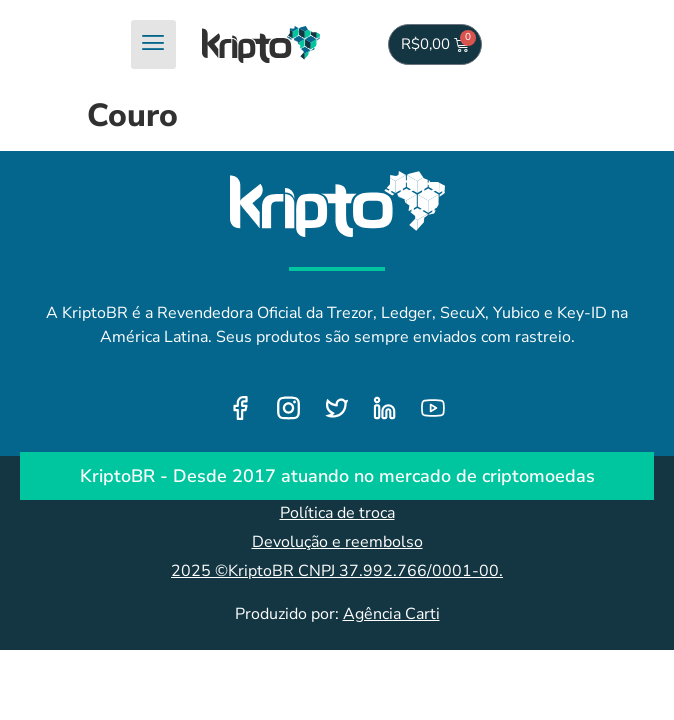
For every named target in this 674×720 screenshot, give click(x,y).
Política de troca (337, 513)
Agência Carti (391, 614)
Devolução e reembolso (337, 542)
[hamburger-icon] (153, 44)
